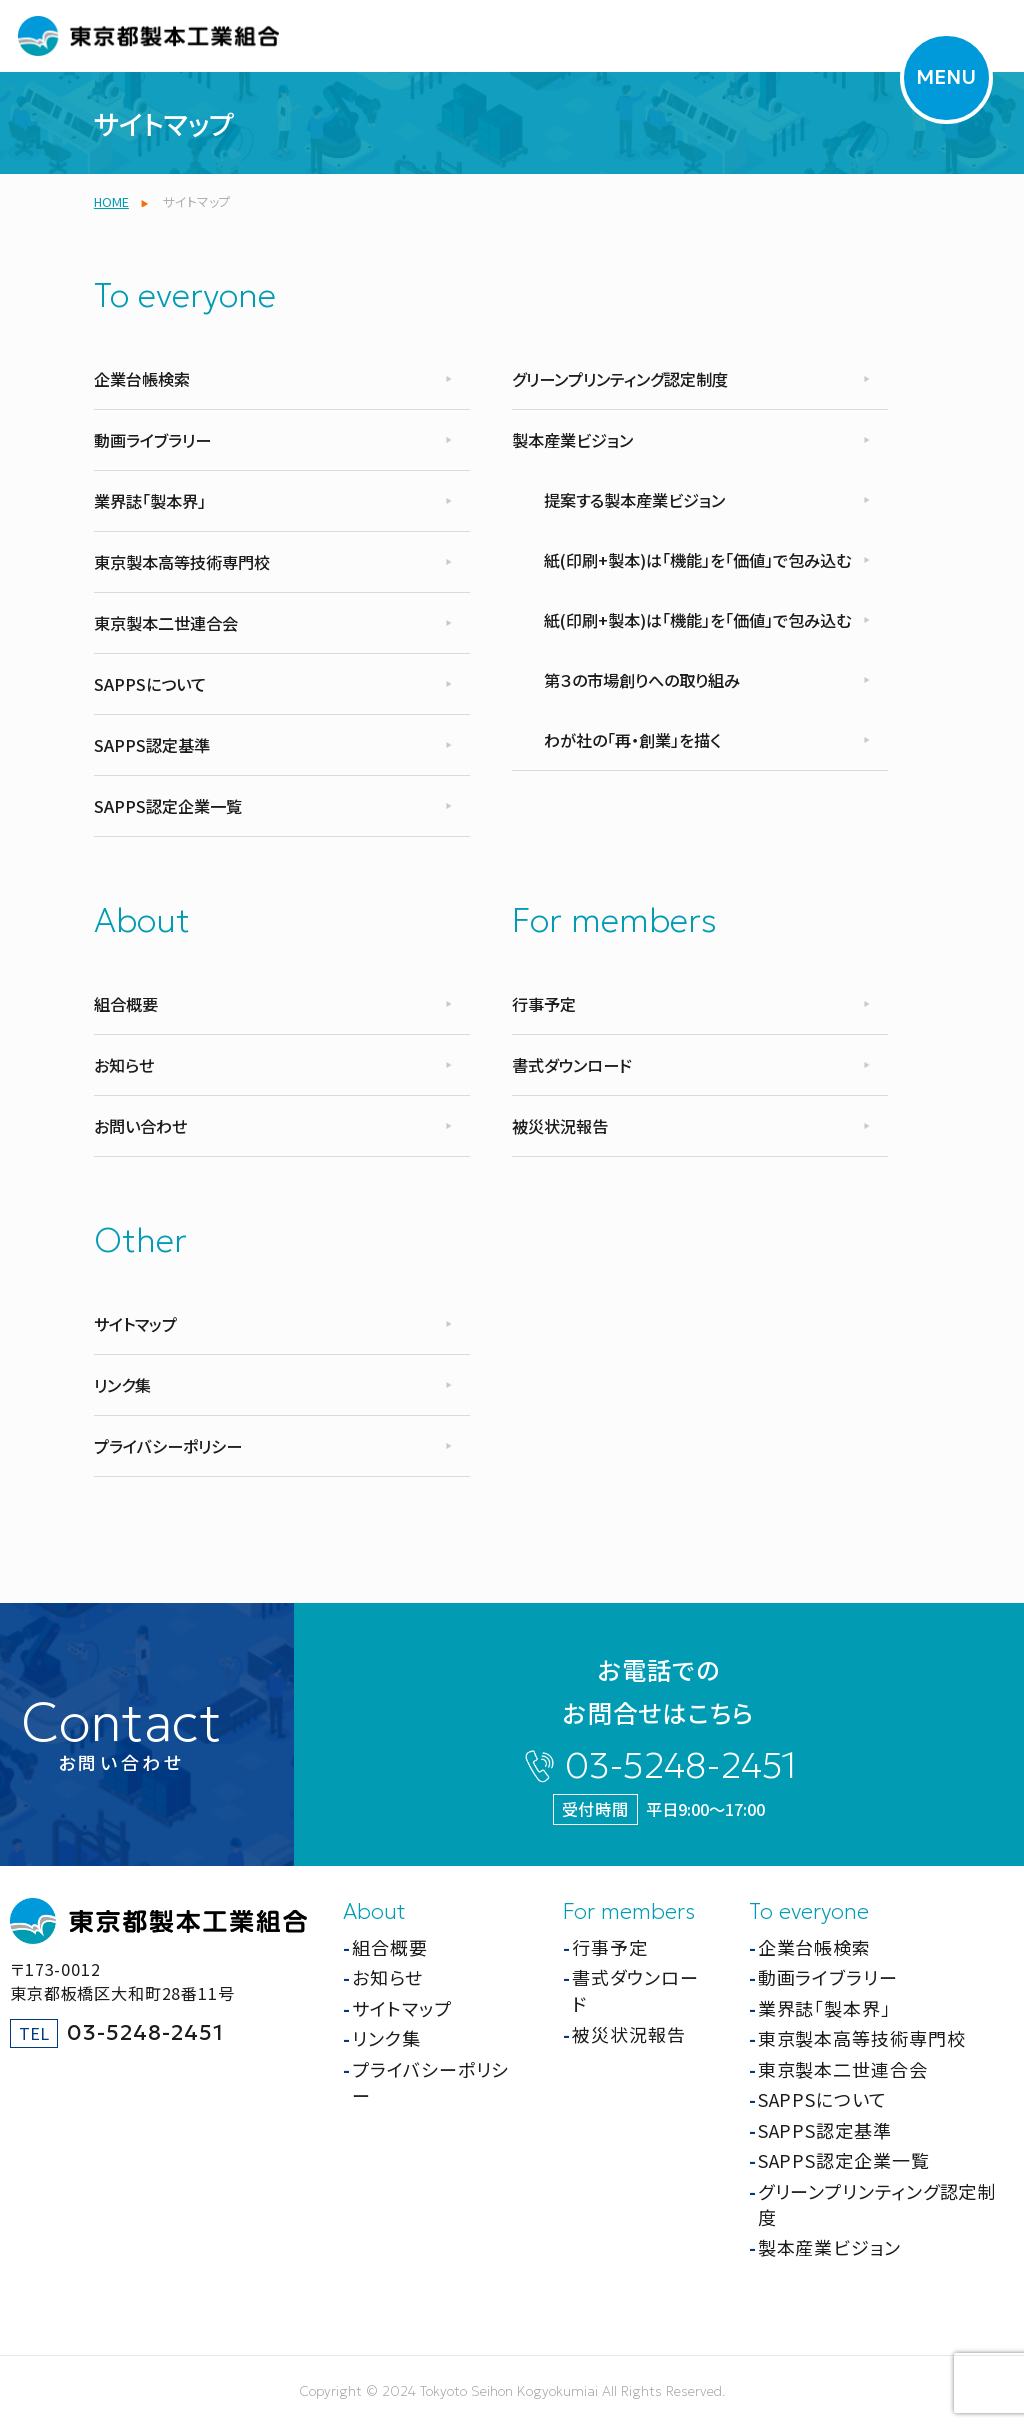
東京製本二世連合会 (166, 623)
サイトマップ (135, 1324)
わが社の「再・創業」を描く (632, 740)
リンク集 (122, 1385)
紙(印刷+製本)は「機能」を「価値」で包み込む (697, 560)
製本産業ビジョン (572, 440)
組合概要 (126, 1004)
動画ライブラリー (152, 440)
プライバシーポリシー (168, 1446)
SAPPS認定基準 (152, 745)
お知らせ (124, 1065)
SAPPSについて (150, 684)
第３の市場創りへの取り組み (642, 680)
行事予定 (544, 1004)
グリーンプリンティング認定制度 (620, 379)
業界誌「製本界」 (150, 501)
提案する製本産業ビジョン (634, 500)
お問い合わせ (140, 1126)
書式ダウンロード (572, 1065)
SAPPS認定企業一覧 (168, 806)
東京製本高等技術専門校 (182, 562)
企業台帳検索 (142, 379)
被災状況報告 (560, 1126)
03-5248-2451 (681, 1765)
